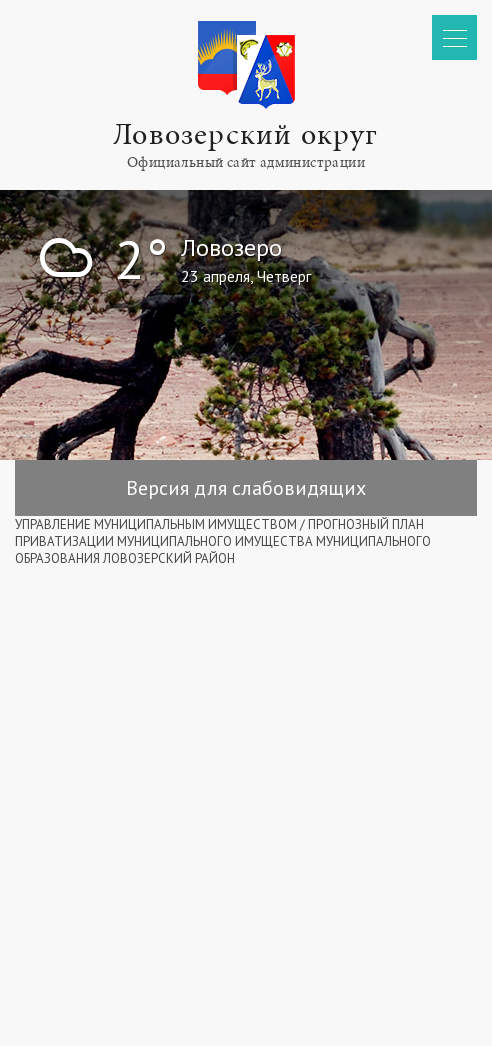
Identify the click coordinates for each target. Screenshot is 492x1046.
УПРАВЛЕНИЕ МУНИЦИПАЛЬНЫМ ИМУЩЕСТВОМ (156, 524)
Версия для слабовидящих (246, 488)
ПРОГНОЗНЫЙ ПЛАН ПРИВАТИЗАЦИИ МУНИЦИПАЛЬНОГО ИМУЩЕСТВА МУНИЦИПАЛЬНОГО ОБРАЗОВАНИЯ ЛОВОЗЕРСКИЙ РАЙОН (223, 541)
